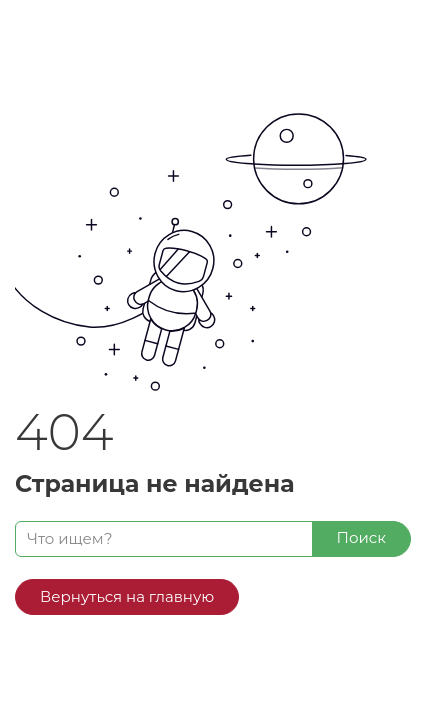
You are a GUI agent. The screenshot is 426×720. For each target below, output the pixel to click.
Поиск (361, 537)
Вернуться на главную (127, 596)
